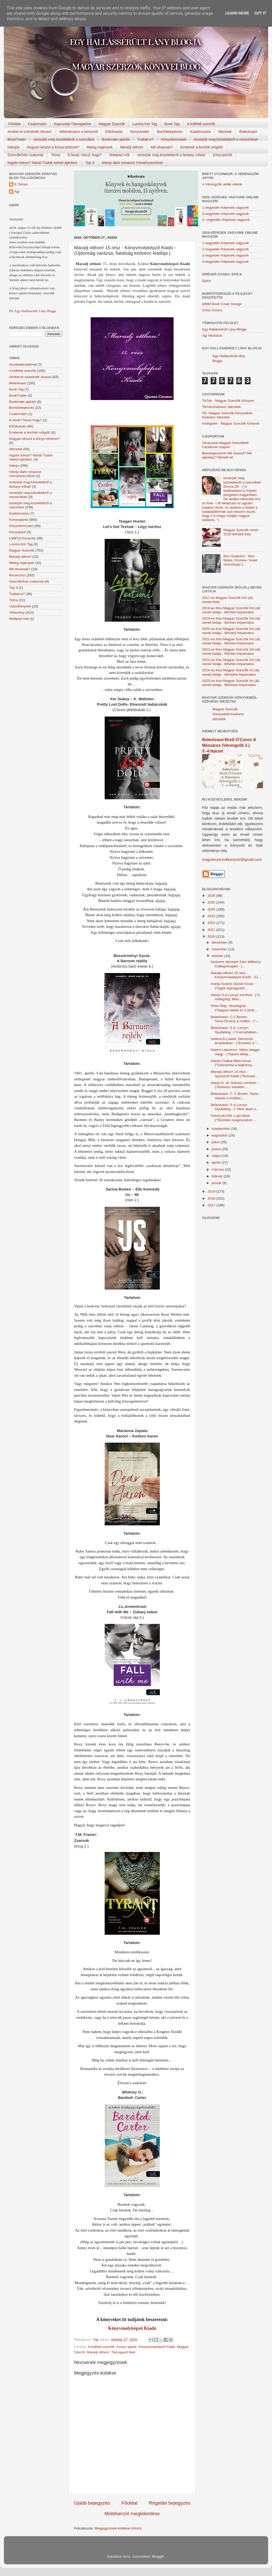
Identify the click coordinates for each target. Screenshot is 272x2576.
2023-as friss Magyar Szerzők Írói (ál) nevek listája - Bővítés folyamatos (231, 662)
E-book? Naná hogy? (25, 420)
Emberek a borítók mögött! (201, 147)
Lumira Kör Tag (144, 124)
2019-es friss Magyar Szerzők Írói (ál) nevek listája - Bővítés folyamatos (231, 620)
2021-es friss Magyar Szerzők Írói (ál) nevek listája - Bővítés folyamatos (231, 641)
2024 (211, 909)
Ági (16, 191)
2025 (211, 902)
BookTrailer (17, 139)
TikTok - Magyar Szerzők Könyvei (228, 401)
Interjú (14, 466)
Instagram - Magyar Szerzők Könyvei (230, 423)
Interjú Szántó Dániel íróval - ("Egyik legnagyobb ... (233, 986)
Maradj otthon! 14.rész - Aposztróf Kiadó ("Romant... (234, 1074)
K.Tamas (21, 184)
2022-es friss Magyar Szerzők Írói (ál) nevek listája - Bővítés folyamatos (231, 651)
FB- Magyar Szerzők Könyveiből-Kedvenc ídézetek (227, 415)
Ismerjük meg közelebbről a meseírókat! (226, 139)
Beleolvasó (248, 132)
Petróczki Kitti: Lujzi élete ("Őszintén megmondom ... (233, 1118)
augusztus (220, 1135)
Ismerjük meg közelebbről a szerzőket (63, 139)
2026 (211, 896)
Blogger (158, 2556)
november (220, 949)
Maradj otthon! (132, 147)
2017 (211, 1205)
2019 (211, 1191)
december (220, 942)
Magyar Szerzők (112, 124)
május (217, 1156)
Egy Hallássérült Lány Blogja (35, 311)
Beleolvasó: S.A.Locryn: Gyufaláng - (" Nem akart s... (235, 1107)
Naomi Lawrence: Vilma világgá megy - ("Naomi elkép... (235, 1052)
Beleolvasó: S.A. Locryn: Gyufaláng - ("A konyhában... (235, 1030)
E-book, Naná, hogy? (85, 155)
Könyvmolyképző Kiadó (132, 2328)
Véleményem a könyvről (78, 132)
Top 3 (89, 163)
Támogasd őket (123, 2352)
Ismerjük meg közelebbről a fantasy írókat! (171, 155)
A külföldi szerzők (201, 124)
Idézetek (225, 132)
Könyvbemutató (173, 139)
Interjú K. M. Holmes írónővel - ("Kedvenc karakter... (234, 1085)
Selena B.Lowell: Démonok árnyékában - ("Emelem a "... (235, 1041)
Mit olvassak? (162, 147)
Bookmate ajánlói (116, 139)
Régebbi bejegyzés (169, 2503)
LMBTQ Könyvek (22, 538)
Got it (260, 13)
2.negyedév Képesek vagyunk (225, 249)
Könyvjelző (17, 532)
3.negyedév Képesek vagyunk (225, 214)
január (217, 1183)
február (218, 1176)
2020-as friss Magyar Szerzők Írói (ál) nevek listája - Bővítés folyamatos (231, 631)
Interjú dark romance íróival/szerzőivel (132, 163)
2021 (211, 930)
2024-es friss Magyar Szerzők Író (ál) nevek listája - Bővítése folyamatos (230, 672)
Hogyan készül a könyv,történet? (53, 147)
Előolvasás (114, 132)
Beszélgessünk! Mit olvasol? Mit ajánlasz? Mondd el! (227, 455)
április (217, 1162)
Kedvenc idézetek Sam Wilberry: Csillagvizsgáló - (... (236, 964)
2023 (211, 916)
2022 (211, 923)
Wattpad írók (119, 155)
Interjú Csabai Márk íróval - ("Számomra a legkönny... (233, 1063)
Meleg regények (100, 147)
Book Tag (172, 124)
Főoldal (14, 124)
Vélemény (17, 612)
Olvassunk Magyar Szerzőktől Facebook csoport (225, 445)
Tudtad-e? (145, 139)
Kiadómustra (200, 132)
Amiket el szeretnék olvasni (30, 132)
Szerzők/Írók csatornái (26, 155)
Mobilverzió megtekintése (132, 2513)
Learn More (237, 13)
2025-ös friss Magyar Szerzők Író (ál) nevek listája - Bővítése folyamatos (230, 683)
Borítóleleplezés (170, 132)
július (216, 1142)
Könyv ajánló (127, 2347)
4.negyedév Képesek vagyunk (225, 261)
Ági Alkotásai (212, 335)
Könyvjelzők (222, 155)
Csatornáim (37, 124)
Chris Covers (212, 310)
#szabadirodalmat (23, 364)
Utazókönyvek (20, 606)
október (218, 956)
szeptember (221, 1129)
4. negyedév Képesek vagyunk (226, 220)
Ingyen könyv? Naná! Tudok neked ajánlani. (43, 163)
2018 (211, 1198)
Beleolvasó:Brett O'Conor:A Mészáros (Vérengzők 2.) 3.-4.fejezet (229, 745)
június (217, 1149)
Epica (206, 281)
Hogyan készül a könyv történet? (34, 439)
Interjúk (13, 147)
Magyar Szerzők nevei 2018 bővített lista (240, 532)
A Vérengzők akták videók (222, 184)
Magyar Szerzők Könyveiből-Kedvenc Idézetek (228, 714)
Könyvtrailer (139, 132)
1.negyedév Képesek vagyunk (225, 207)
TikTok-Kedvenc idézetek (221, 407)
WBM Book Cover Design (222, 304)
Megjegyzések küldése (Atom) (118, 2528)
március (218, 1169)
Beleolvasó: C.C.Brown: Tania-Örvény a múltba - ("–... (235, 1019)
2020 (211, 936)
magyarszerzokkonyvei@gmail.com (232, 859)
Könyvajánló (18, 520)
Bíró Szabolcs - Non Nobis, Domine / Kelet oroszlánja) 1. (240, 560)
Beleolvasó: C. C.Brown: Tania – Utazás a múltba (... (236, 1096)
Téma (55, 155)
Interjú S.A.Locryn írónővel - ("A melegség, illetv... (235, 997)
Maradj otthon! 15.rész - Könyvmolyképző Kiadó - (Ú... (236, 975)
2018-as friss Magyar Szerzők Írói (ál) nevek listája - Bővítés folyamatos (231, 610)
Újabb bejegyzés (92, 2503)
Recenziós (17, 575)
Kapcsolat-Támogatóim (72, 124)
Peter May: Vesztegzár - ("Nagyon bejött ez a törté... (234, 1008)
